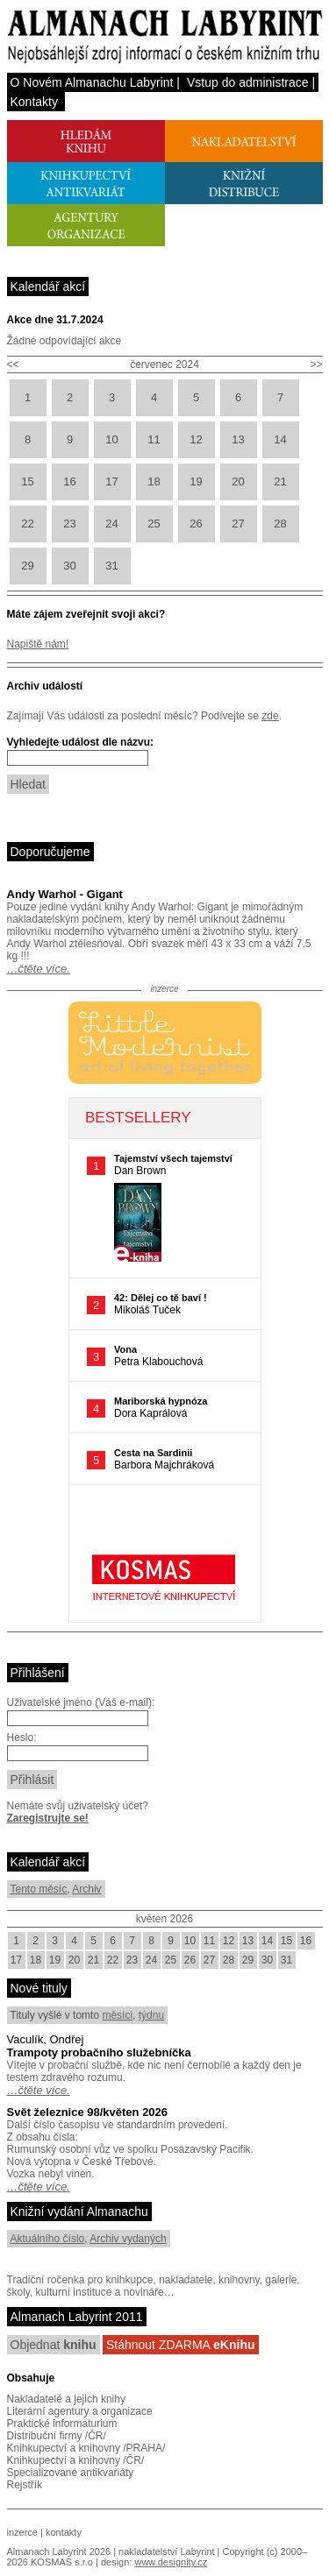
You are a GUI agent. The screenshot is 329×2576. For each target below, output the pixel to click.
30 (69, 565)
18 (153, 481)
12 (196, 439)
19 (196, 481)
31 (111, 565)
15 (27, 481)
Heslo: (22, 1737)
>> (316, 364)
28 (280, 523)
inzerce (22, 2532)
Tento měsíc (39, 1889)
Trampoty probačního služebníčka (99, 2052)
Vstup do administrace (248, 82)
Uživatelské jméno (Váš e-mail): (81, 1702)
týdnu (151, 2015)
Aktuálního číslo (48, 2239)
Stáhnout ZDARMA (180, 2345)
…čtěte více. (38, 968)
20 (238, 481)
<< (13, 364)
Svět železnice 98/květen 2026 (87, 2112)
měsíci (117, 2015)
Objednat (54, 2345)
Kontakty (34, 102)
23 (69, 523)
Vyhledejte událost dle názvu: (80, 742)
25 (153, 523)
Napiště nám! (38, 644)
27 (238, 523)
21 (280, 481)
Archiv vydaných (127, 2239)
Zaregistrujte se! (48, 1818)
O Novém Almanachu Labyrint (92, 82)
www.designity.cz (170, 2562)
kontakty (64, 2532)
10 (111, 439)
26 (196, 523)
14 (280, 439)
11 (153, 439)
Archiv (86, 1889)
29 (27, 565)
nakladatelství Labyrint (166, 2551)
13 (238, 439)
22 (27, 523)
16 (69, 481)
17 (111, 481)
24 (111, 523)
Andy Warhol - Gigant (65, 894)
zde (269, 716)
